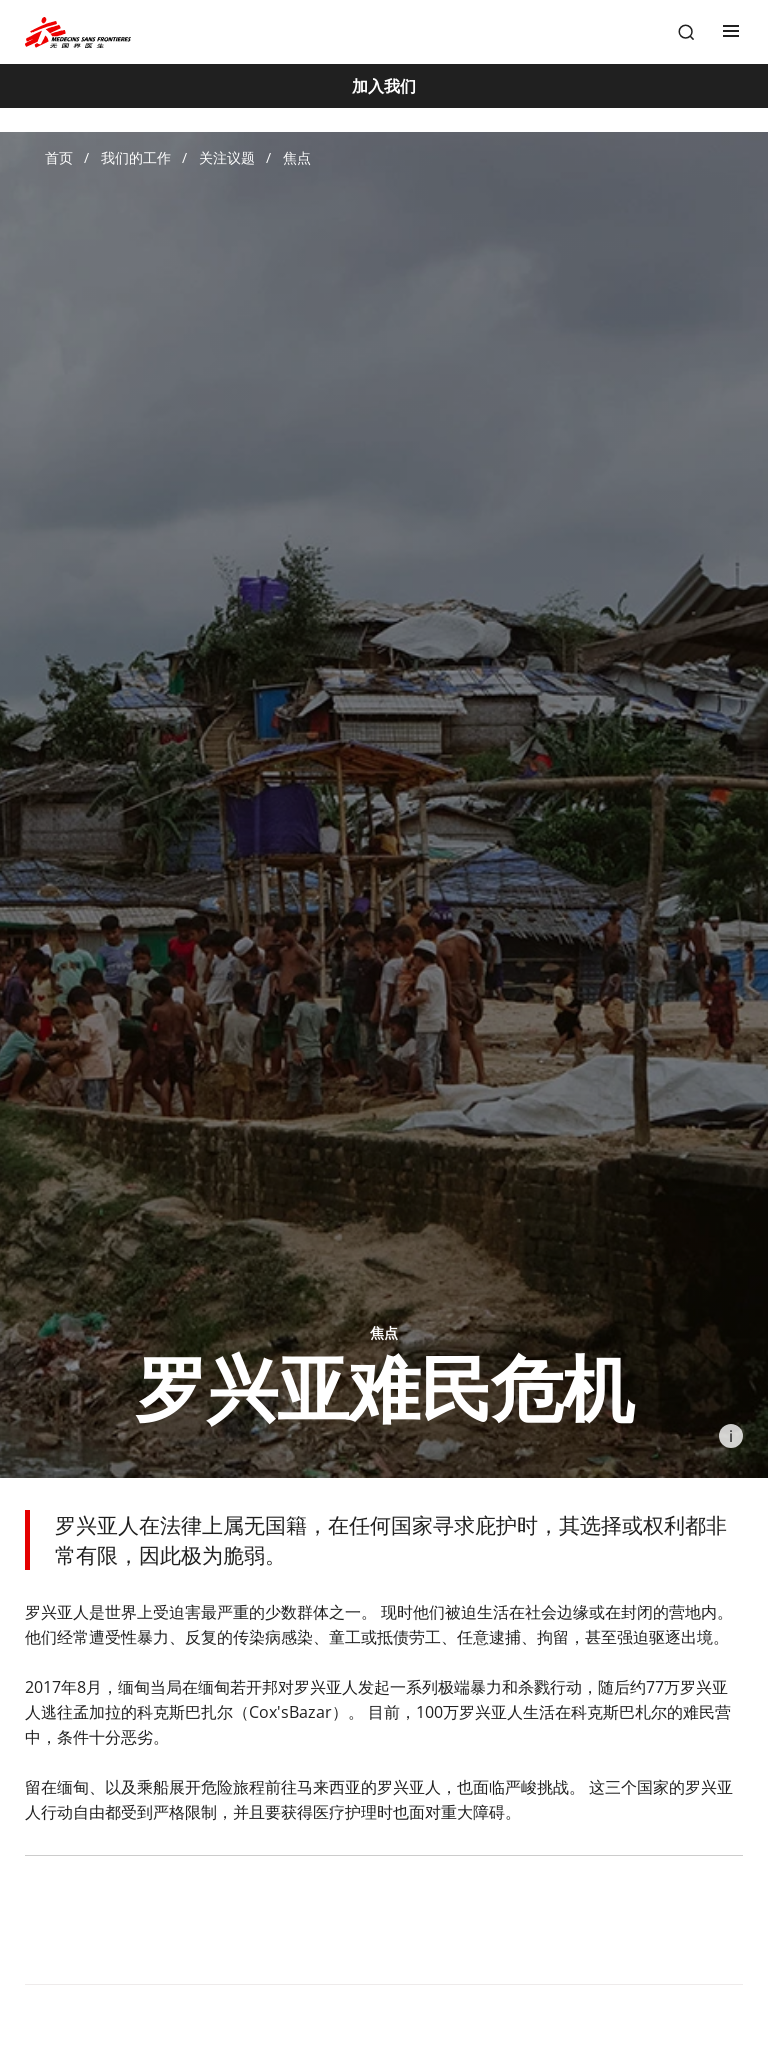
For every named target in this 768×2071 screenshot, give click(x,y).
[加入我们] (384, 86)
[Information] (731, 1436)
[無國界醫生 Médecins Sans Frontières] (78, 32)
